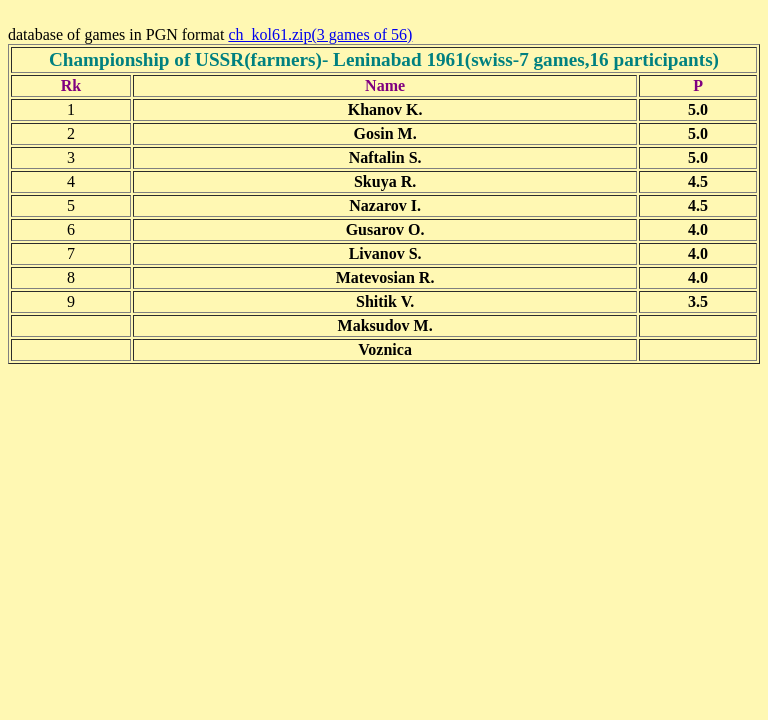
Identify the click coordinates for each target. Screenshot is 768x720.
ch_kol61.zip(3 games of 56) (320, 34)
